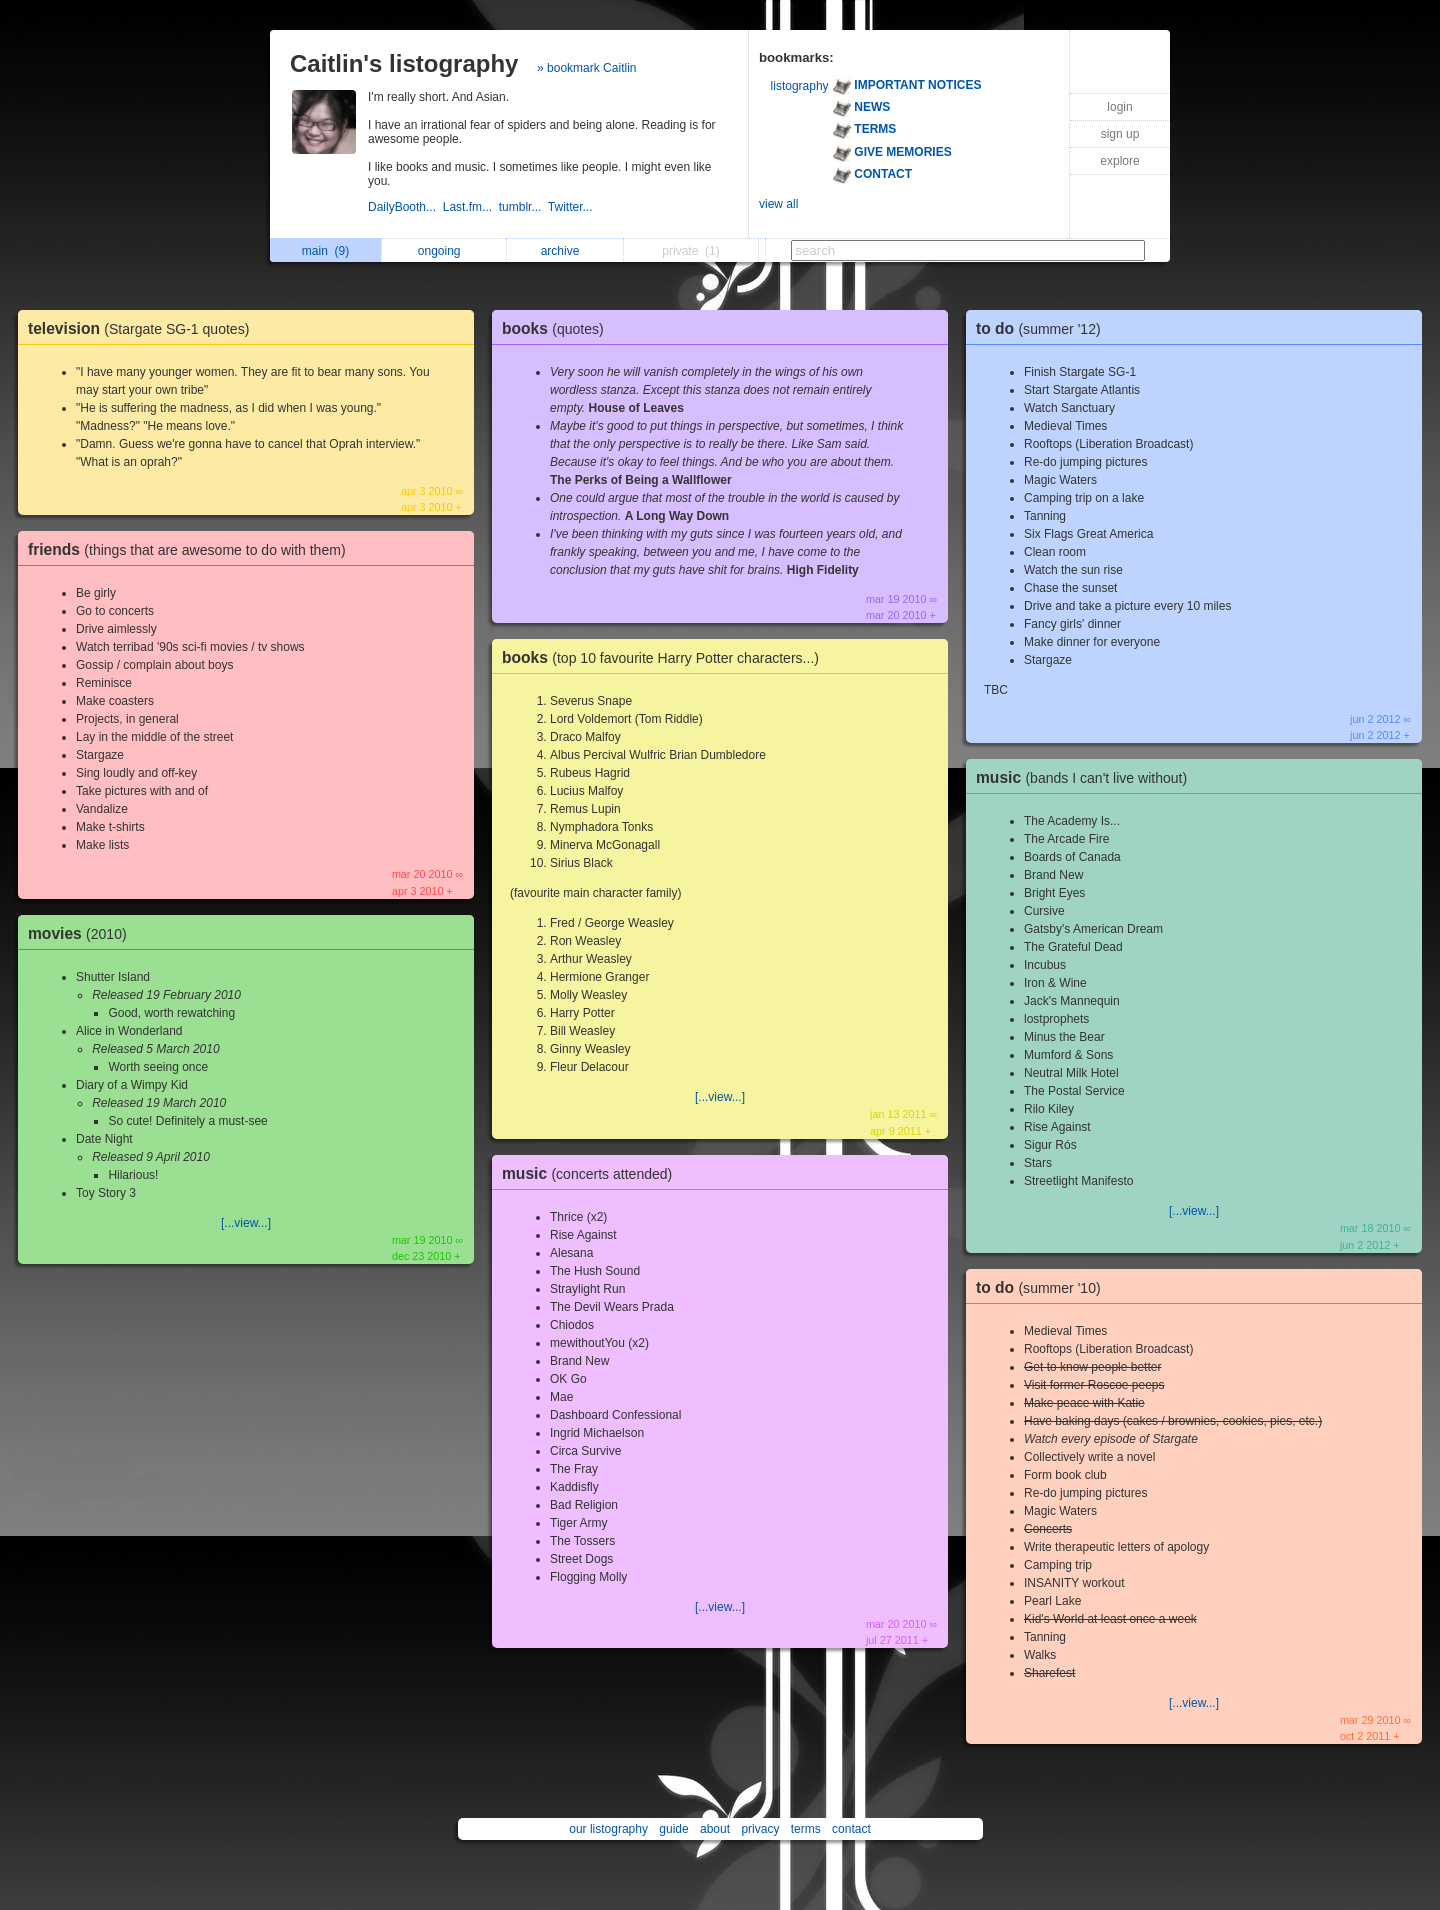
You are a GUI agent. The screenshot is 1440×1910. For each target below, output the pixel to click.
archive (565, 251)
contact (851, 1829)
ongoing (444, 251)
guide (673, 1829)
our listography (608, 1829)
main (325, 251)
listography (800, 86)
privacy (760, 1829)
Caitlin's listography (404, 63)
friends (192, 549)
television (143, 328)
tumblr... (523, 207)
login (1119, 107)
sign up (1120, 134)
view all (778, 204)
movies (82, 933)
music (592, 1173)
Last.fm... (471, 207)
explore (1119, 161)
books (558, 328)
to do (1043, 328)
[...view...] (246, 1223)
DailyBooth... (405, 207)
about (715, 1829)
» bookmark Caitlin (586, 68)
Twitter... (572, 207)
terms (806, 1829)
